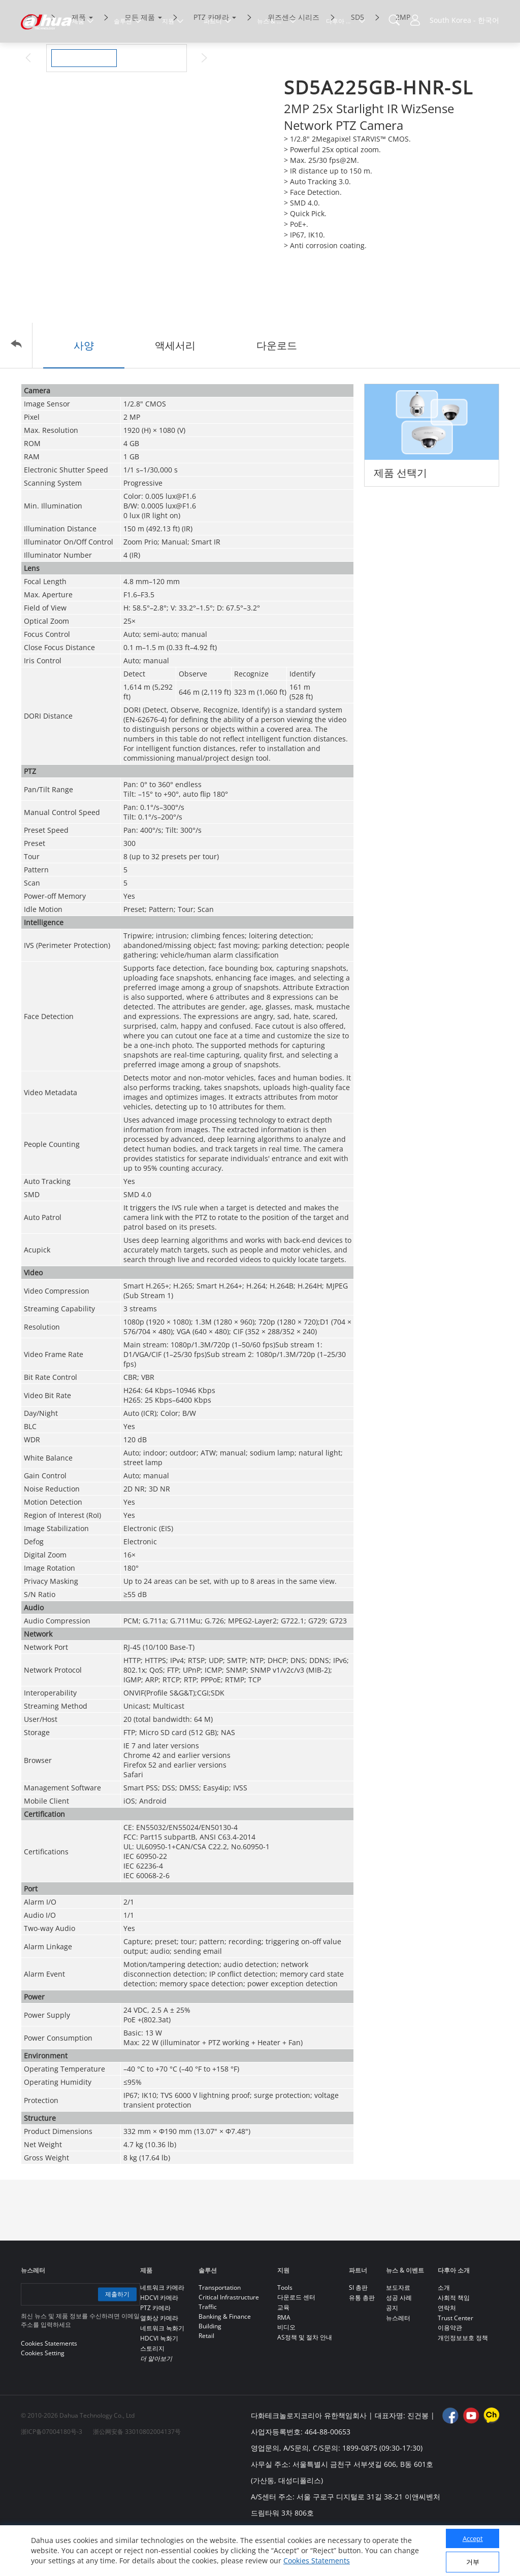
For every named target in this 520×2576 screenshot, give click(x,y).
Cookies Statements (316, 2560)
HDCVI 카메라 (159, 2340)
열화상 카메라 (159, 2360)
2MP (403, 59)
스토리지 (152, 2391)
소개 (444, 2330)
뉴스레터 (398, 2360)
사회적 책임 (454, 2340)
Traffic (208, 2349)
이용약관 (450, 2370)
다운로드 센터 (296, 2339)
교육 (283, 2350)
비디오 (286, 2369)
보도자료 (398, 2330)
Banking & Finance (225, 2359)
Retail (206, 2378)
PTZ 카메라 (211, 59)
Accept (473, 2538)
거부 (472, 2561)
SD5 (357, 59)
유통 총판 (362, 2340)
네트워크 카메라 (162, 2330)
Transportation (220, 2330)
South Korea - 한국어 (464, 20)
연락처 (447, 2350)
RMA (283, 2360)
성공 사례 (399, 2340)
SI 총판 (358, 2330)
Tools (284, 2330)
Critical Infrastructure (229, 2339)
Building (210, 2368)
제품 (79, 59)
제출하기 (116, 2336)
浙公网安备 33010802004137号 (137, 2474)
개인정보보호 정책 (463, 2380)
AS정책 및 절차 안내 (304, 2380)
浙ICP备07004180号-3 (51, 2474)
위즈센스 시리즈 (293, 59)
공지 (392, 2350)
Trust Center (455, 2360)
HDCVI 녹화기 (159, 2381)
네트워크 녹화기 (162, 2370)
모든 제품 (139, 59)
